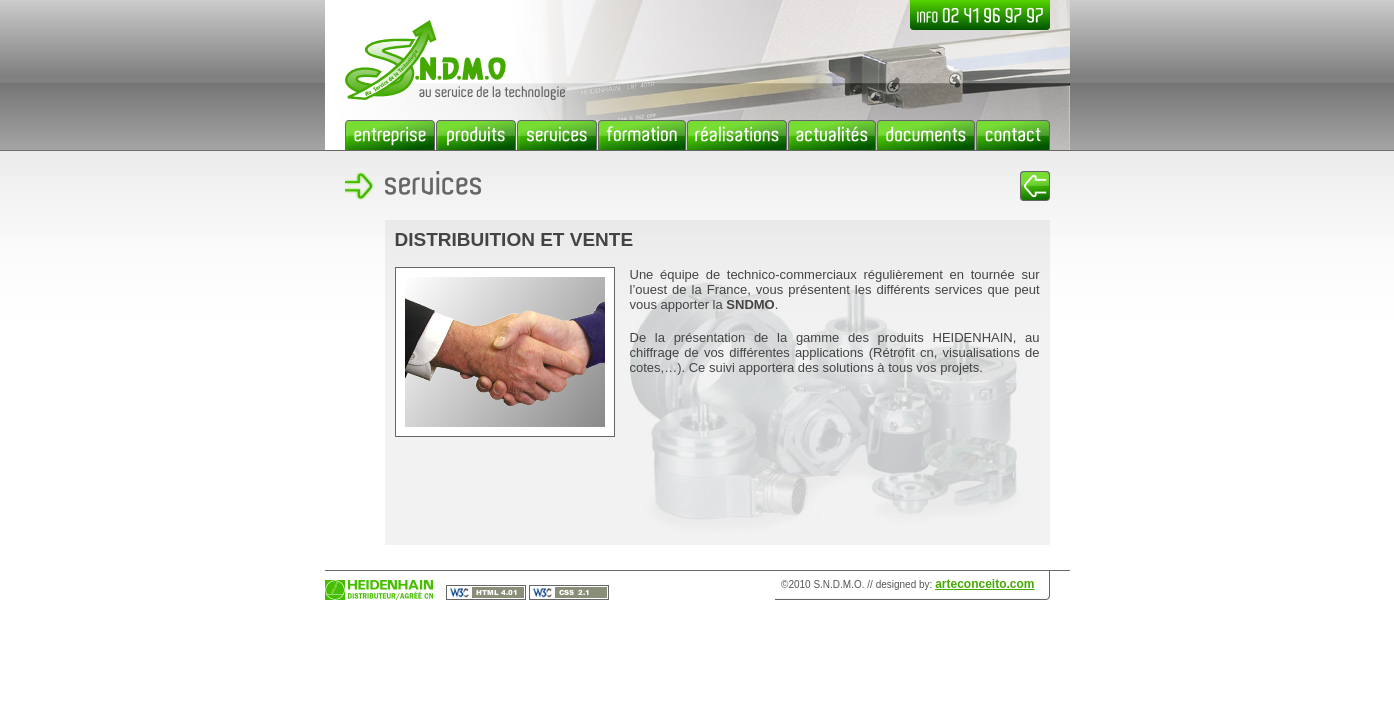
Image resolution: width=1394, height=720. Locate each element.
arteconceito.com (984, 584)
